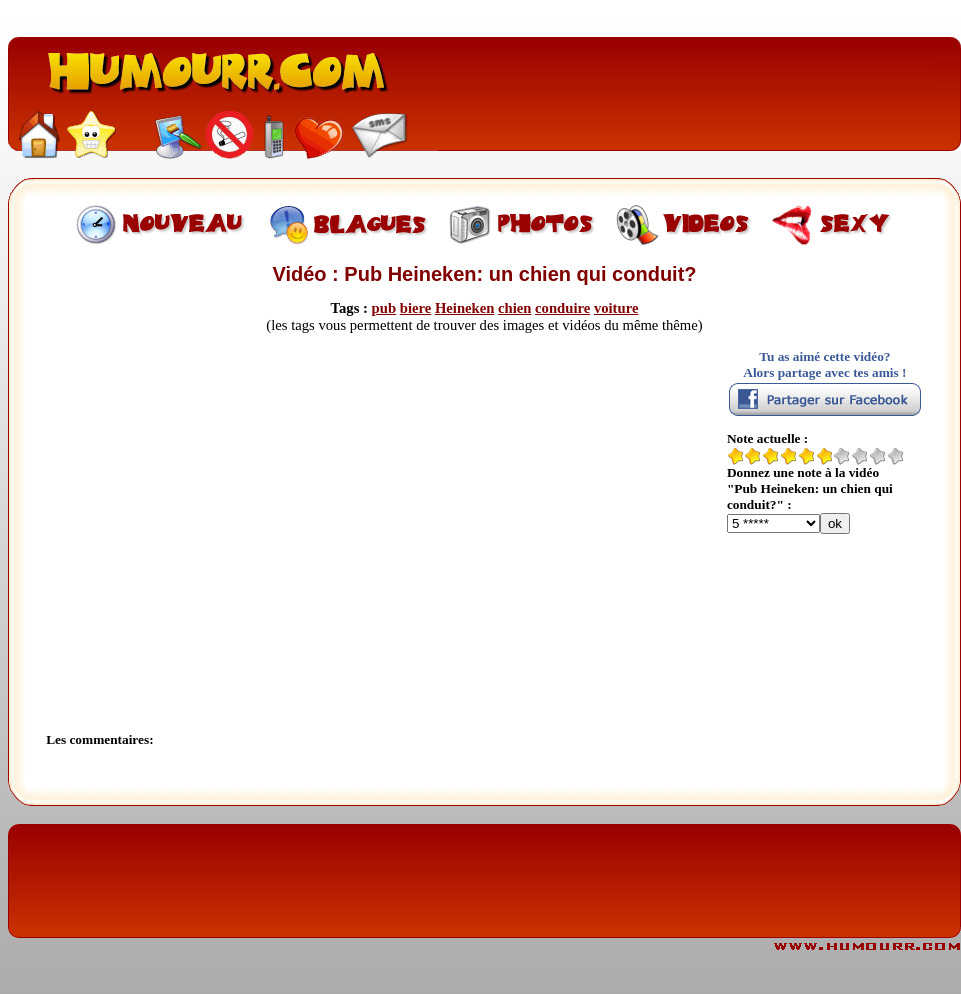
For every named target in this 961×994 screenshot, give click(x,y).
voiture (616, 308)
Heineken (464, 308)
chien (514, 308)
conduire (562, 308)
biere (415, 308)
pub (384, 308)
